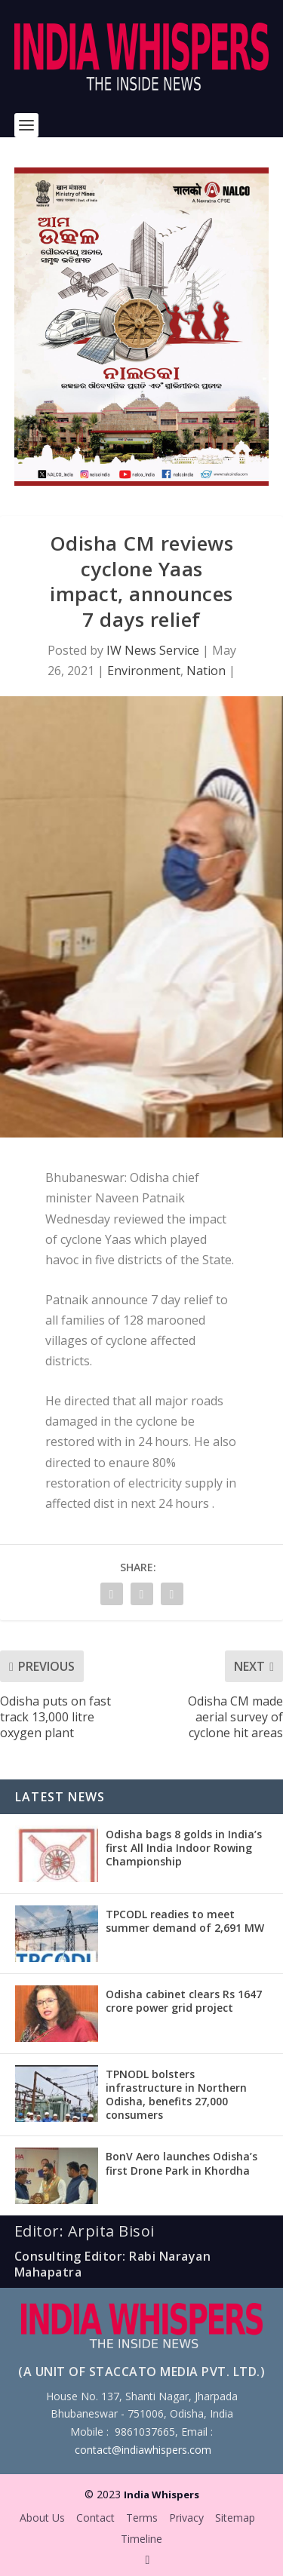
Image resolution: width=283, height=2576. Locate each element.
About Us (42, 2517)
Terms (142, 2517)
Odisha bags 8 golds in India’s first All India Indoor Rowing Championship (184, 1847)
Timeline (141, 2538)
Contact (95, 2517)
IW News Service (152, 650)
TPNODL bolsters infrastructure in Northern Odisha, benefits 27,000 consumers (176, 2095)
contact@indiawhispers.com (143, 2449)
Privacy (186, 2517)
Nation (206, 670)
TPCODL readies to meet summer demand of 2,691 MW (185, 1921)
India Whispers (161, 2494)
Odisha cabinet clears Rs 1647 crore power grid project (184, 2001)
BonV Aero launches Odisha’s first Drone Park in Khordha (181, 2163)
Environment (143, 670)
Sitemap (235, 2517)
